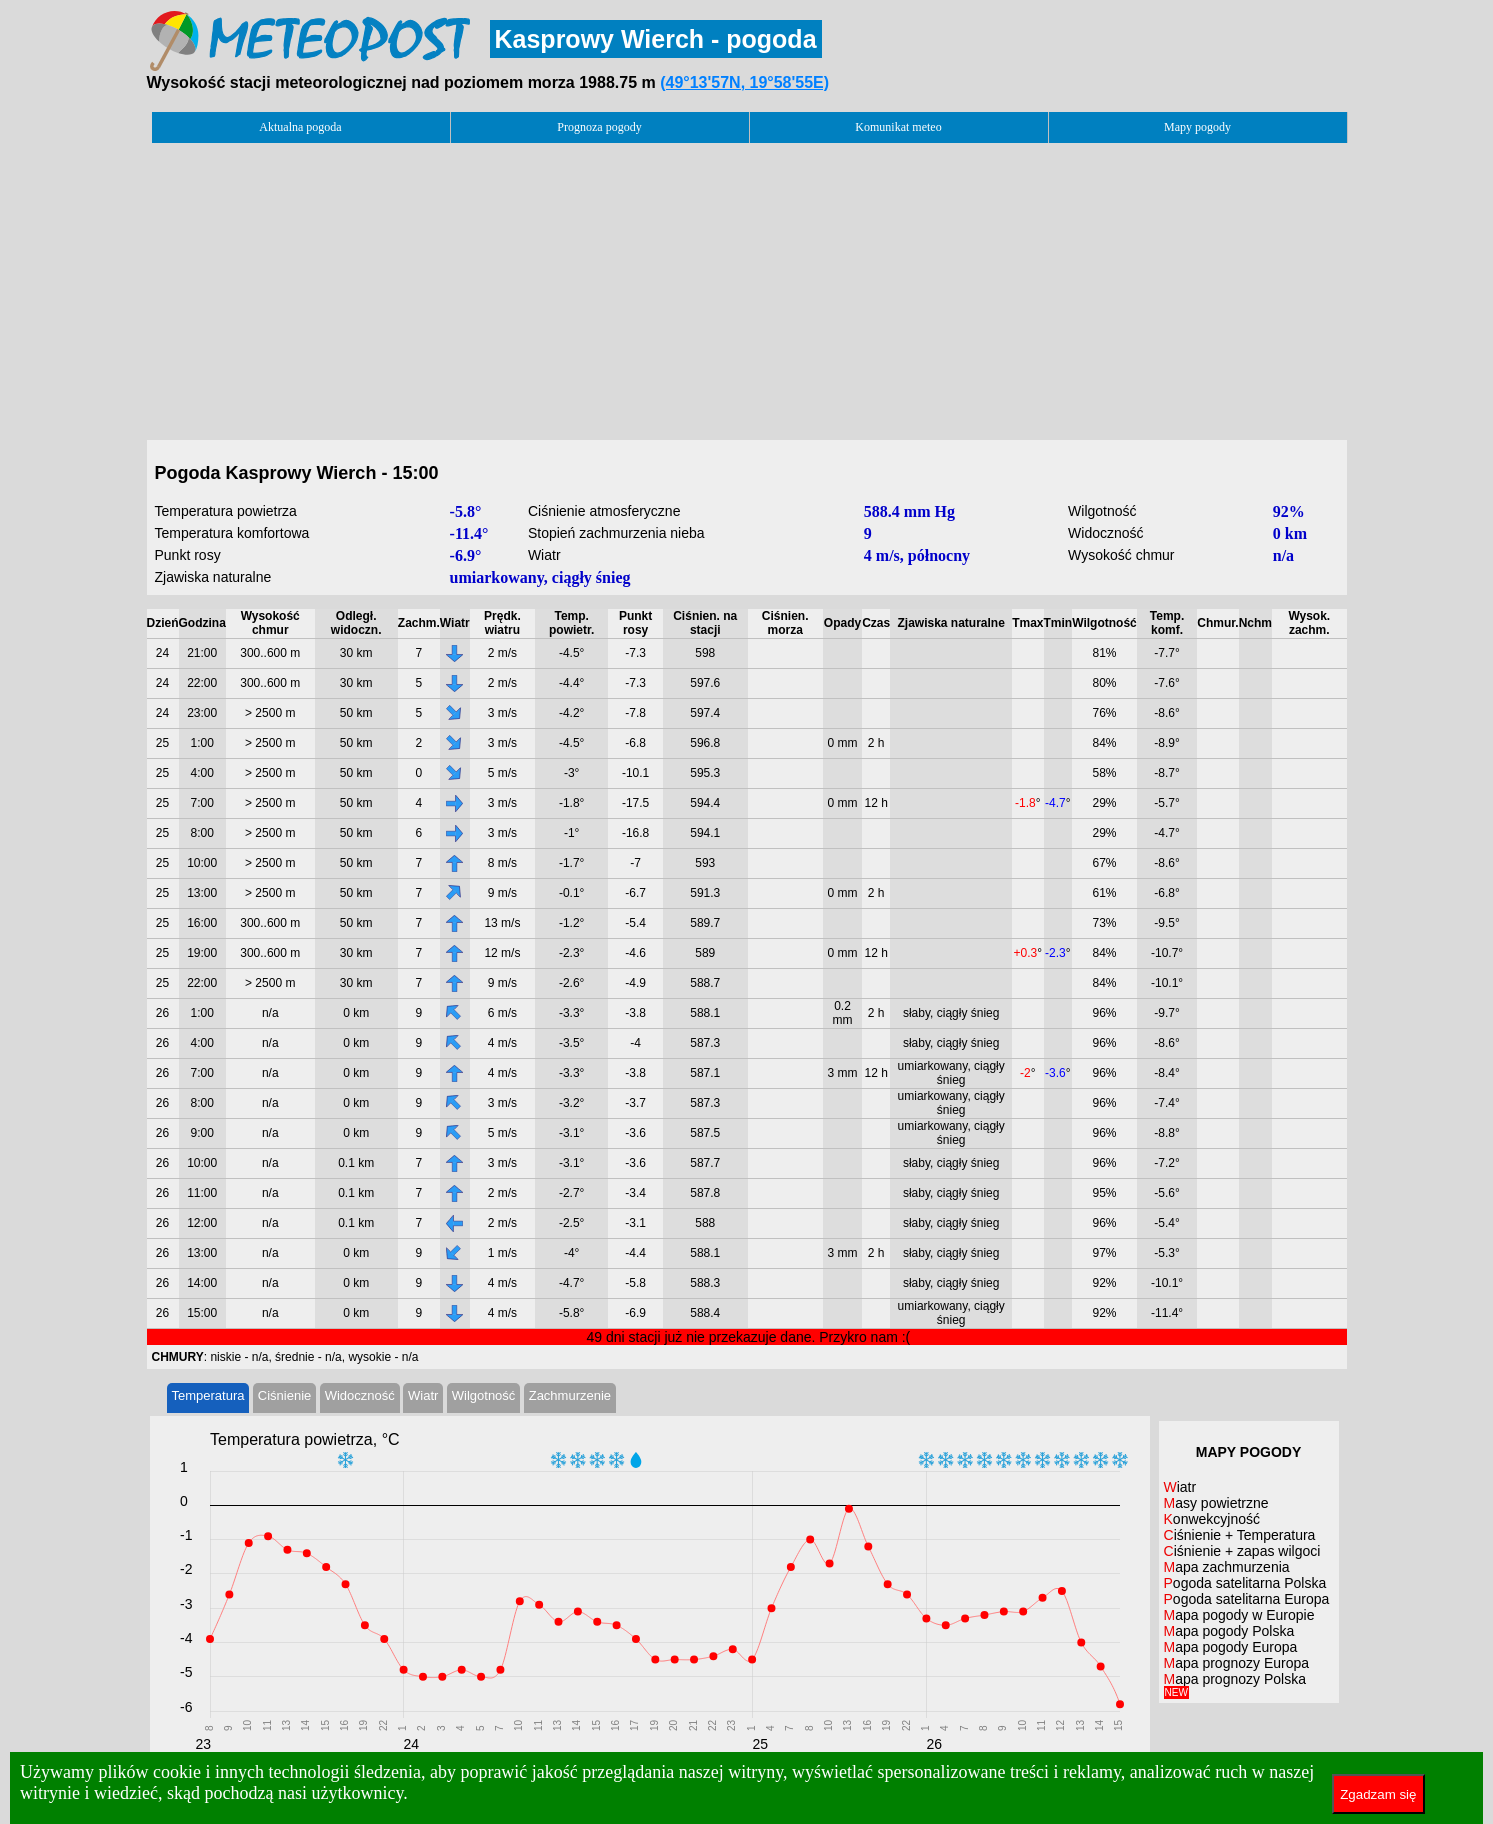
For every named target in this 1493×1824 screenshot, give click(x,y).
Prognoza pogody (599, 127)
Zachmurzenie (570, 1395)
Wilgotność (484, 1395)
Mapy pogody (1197, 127)
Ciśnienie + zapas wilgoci (1242, 1551)
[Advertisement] (747, 286)
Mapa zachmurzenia (1227, 1567)
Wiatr (423, 1395)
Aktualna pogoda (300, 127)
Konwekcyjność (1212, 1519)
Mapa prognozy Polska (1235, 1684)
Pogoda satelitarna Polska (1245, 1583)
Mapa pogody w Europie (1239, 1615)
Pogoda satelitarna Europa (1247, 1599)
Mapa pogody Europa (1231, 1647)
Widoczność (360, 1395)
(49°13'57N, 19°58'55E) (744, 82)
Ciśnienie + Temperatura (1240, 1535)
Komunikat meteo (898, 127)
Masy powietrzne (1216, 1503)
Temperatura (208, 1395)
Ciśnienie (284, 1395)
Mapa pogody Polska (1229, 1631)
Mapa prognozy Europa (1237, 1663)
